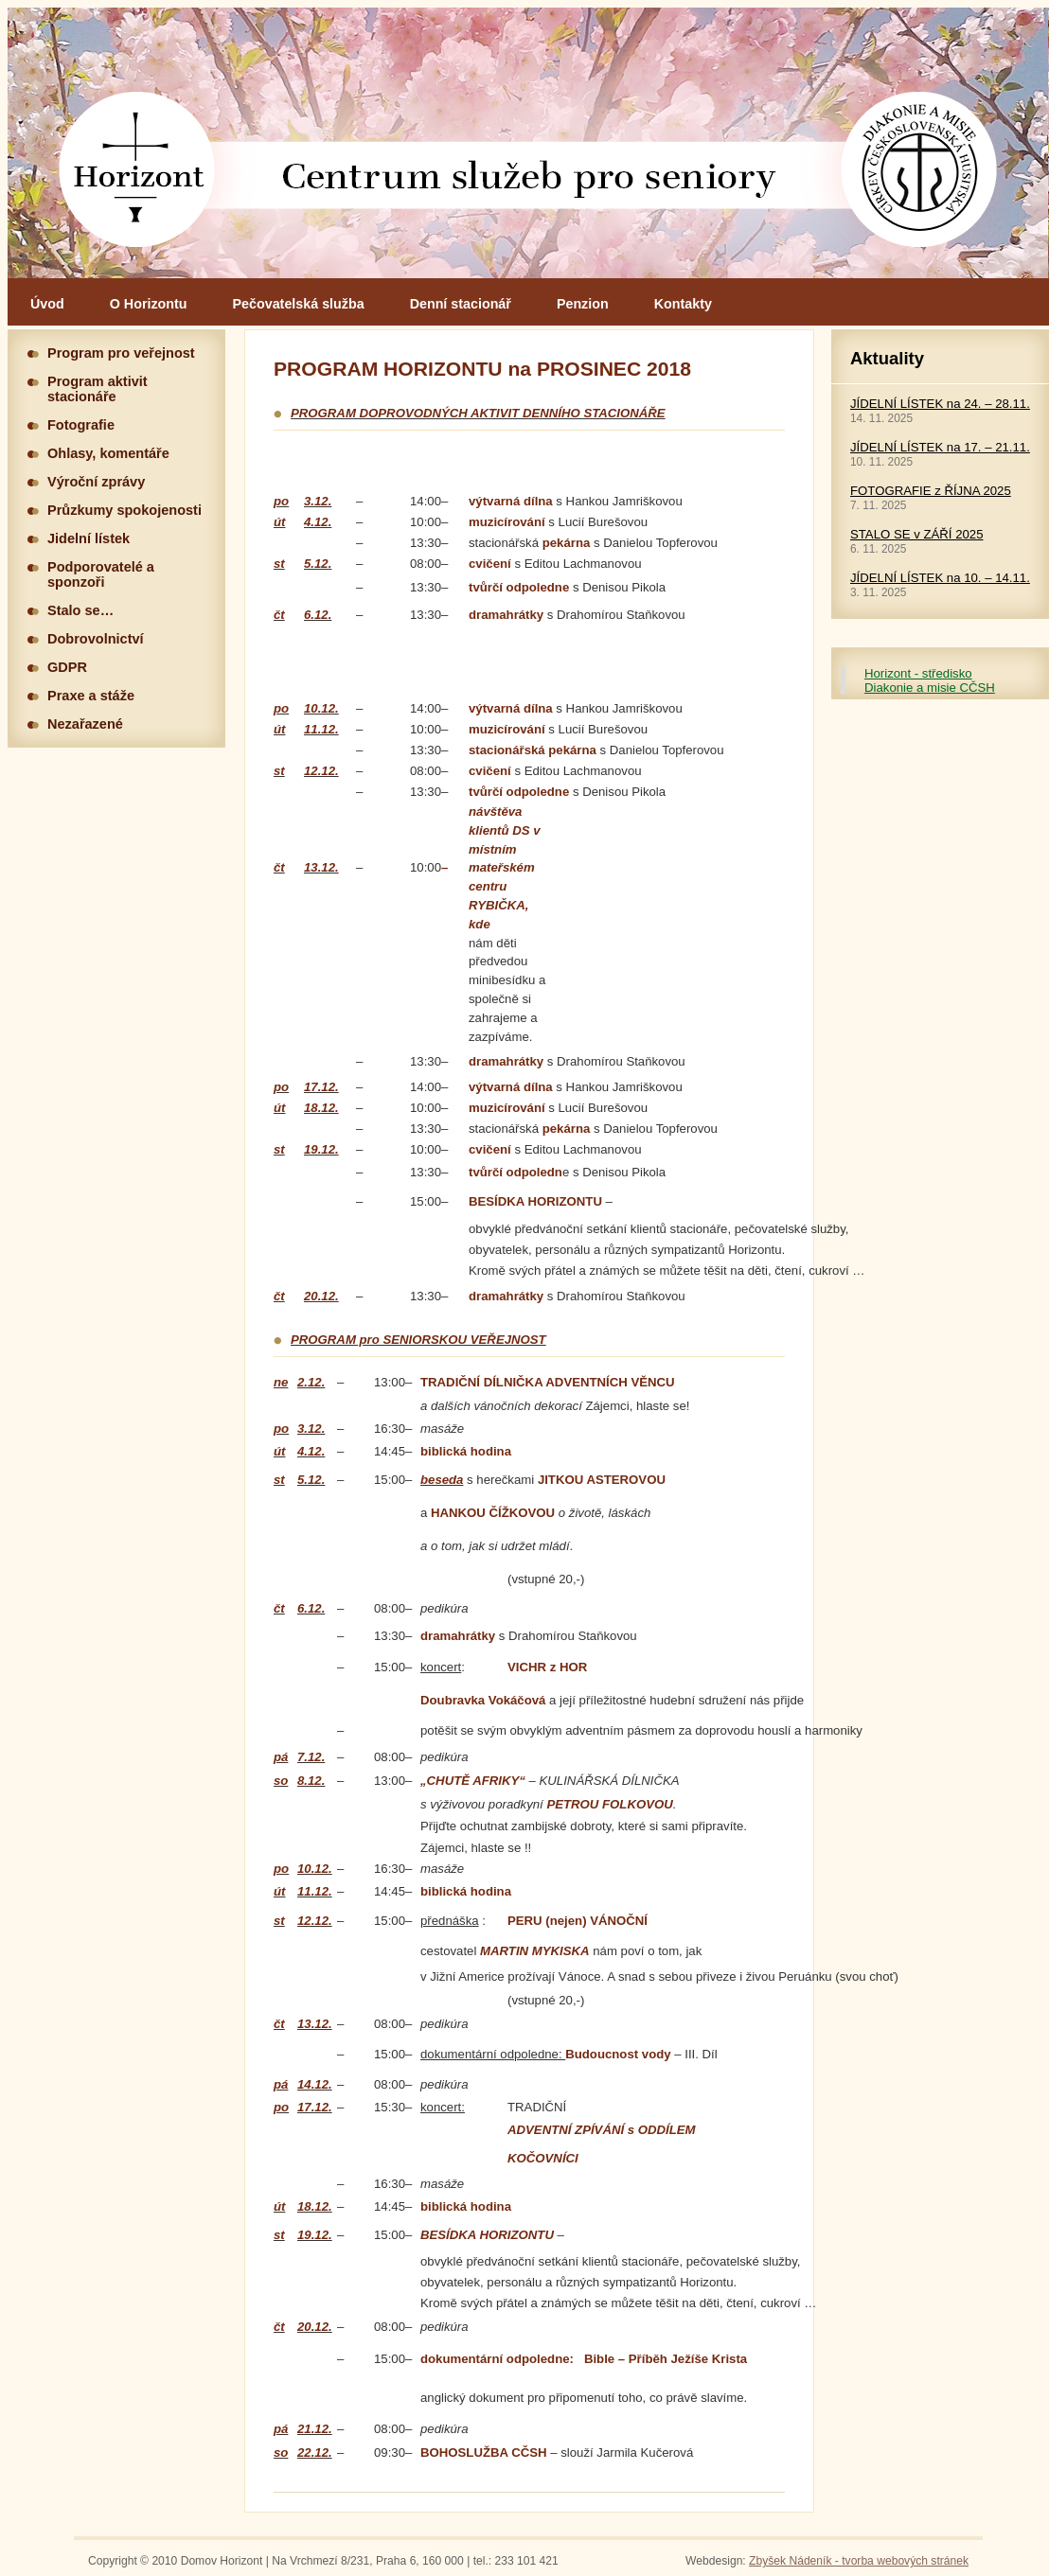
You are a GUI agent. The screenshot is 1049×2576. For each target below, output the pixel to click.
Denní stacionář (460, 303)
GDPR (67, 667)
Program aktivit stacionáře (97, 389)
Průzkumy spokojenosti (124, 510)
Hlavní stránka (528, 143)
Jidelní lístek (88, 538)
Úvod (47, 303)
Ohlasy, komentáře (108, 453)
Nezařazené (85, 724)
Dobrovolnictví (95, 638)
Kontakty (683, 303)
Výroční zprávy (96, 481)
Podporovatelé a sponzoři (100, 574)
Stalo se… (80, 610)
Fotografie (81, 424)
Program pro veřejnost (121, 353)
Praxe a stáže (90, 695)
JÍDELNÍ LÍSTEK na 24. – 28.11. (940, 404)
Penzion (583, 303)
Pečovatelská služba (298, 303)
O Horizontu (148, 303)
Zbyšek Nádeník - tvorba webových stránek (859, 2560)
